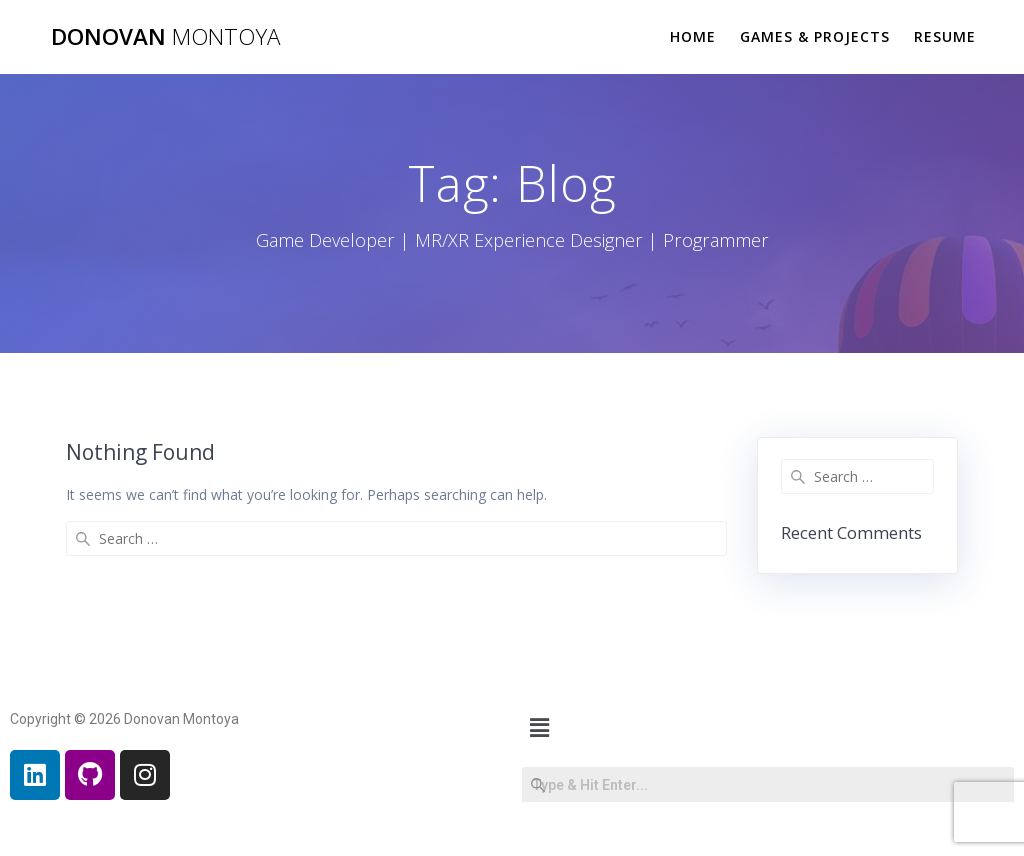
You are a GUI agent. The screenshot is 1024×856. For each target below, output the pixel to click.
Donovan (165, 37)
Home (693, 36)
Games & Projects (815, 36)
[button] (539, 728)
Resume (945, 36)
